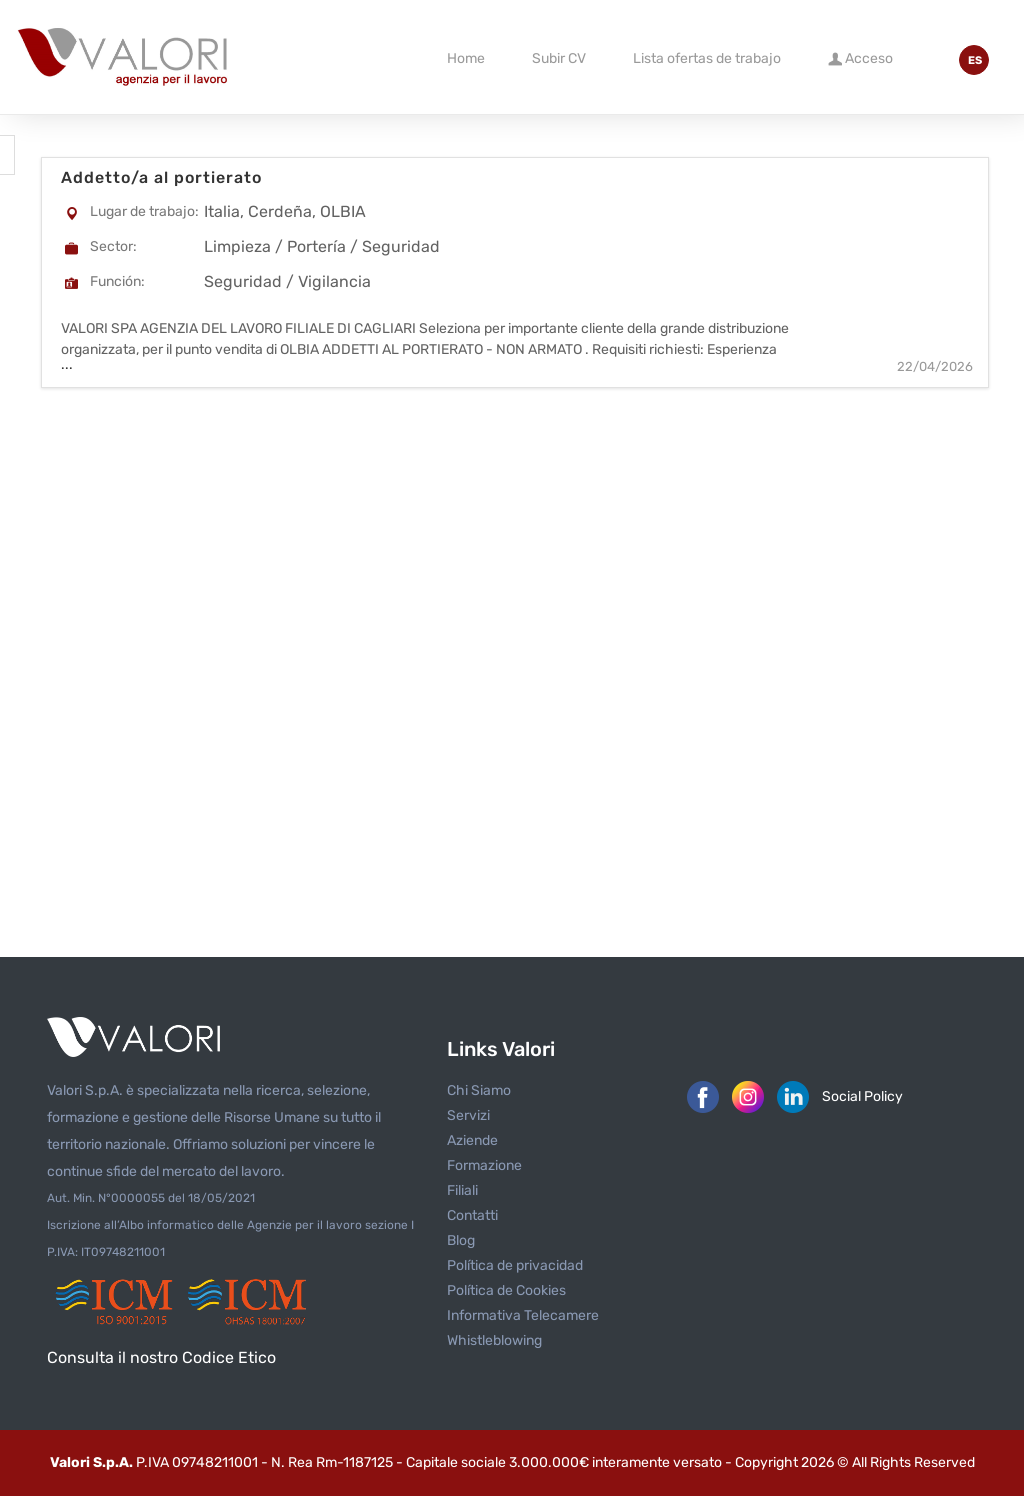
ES (975, 60)
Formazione (484, 1165)
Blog (461, 1240)
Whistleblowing (494, 1340)
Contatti (472, 1215)
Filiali (462, 1190)
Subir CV (559, 58)
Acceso (860, 57)
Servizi (468, 1115)
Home (466, 58)
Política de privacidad (515, 1265)
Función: (117, 281)
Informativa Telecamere (523, 1315)
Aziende (472, 1140)
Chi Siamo (479, 1090)
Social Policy (862, 1096)
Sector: (113, 246)
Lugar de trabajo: (144, 211)
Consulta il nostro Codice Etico (161, 1357)
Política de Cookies (506, 1290)
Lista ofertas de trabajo (707, 58)
